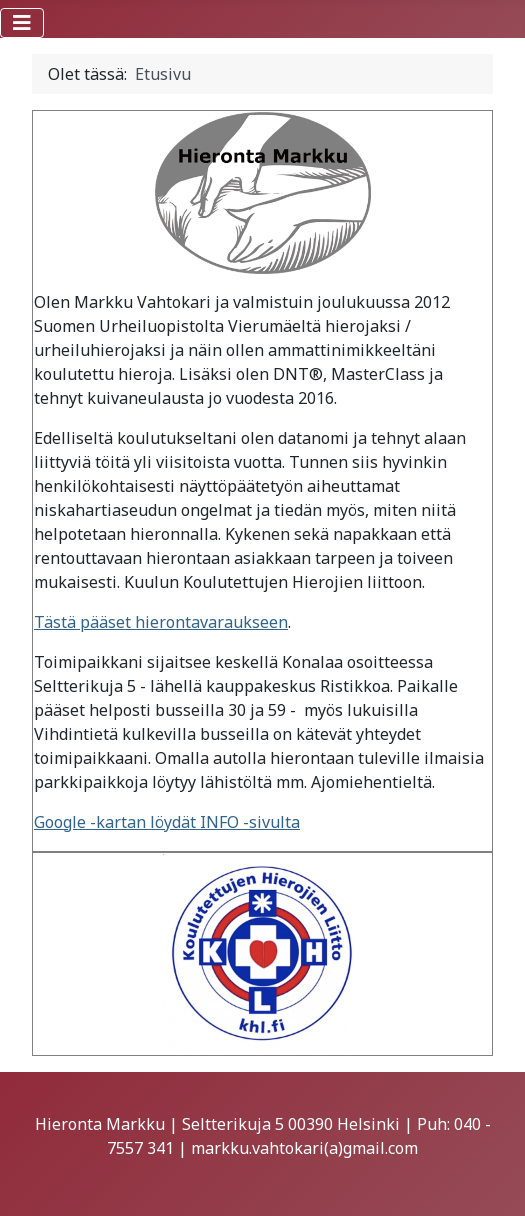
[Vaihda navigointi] (22, 23)
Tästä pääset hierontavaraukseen (161, 622)
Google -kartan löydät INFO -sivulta (167, 822)
